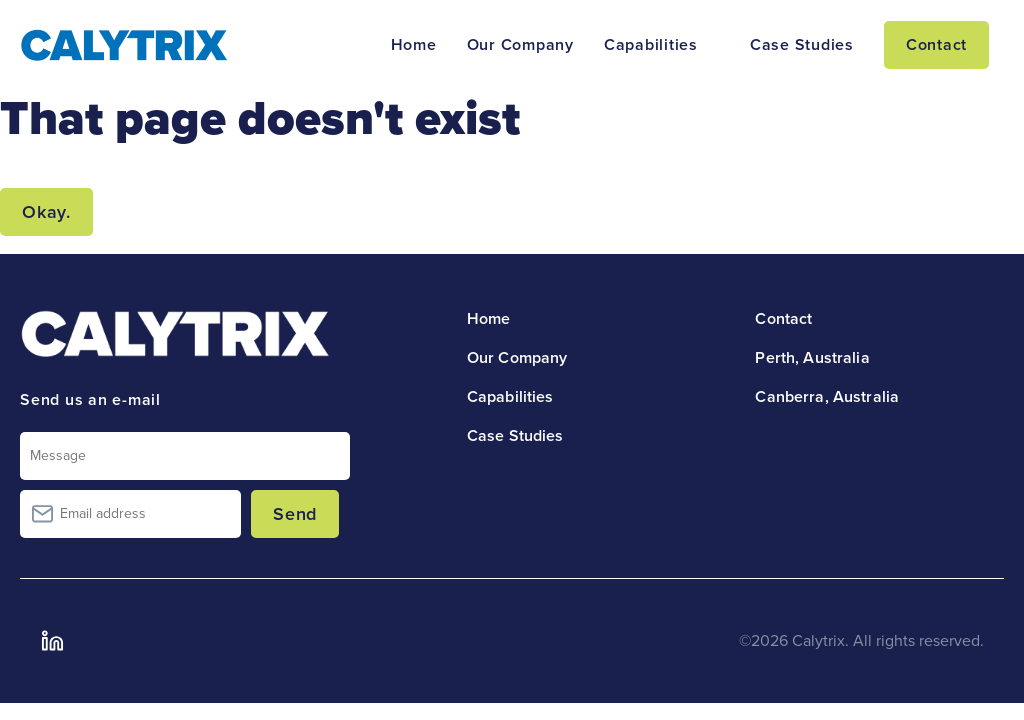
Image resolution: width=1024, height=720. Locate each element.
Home (414, 45)
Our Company (520, 45)
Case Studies (802, 45)
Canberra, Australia (827, 397)
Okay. (46, 212)
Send (295, 514)
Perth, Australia (812, 358)
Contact (936, 45)
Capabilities (651, 45)
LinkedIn (52, 641)
